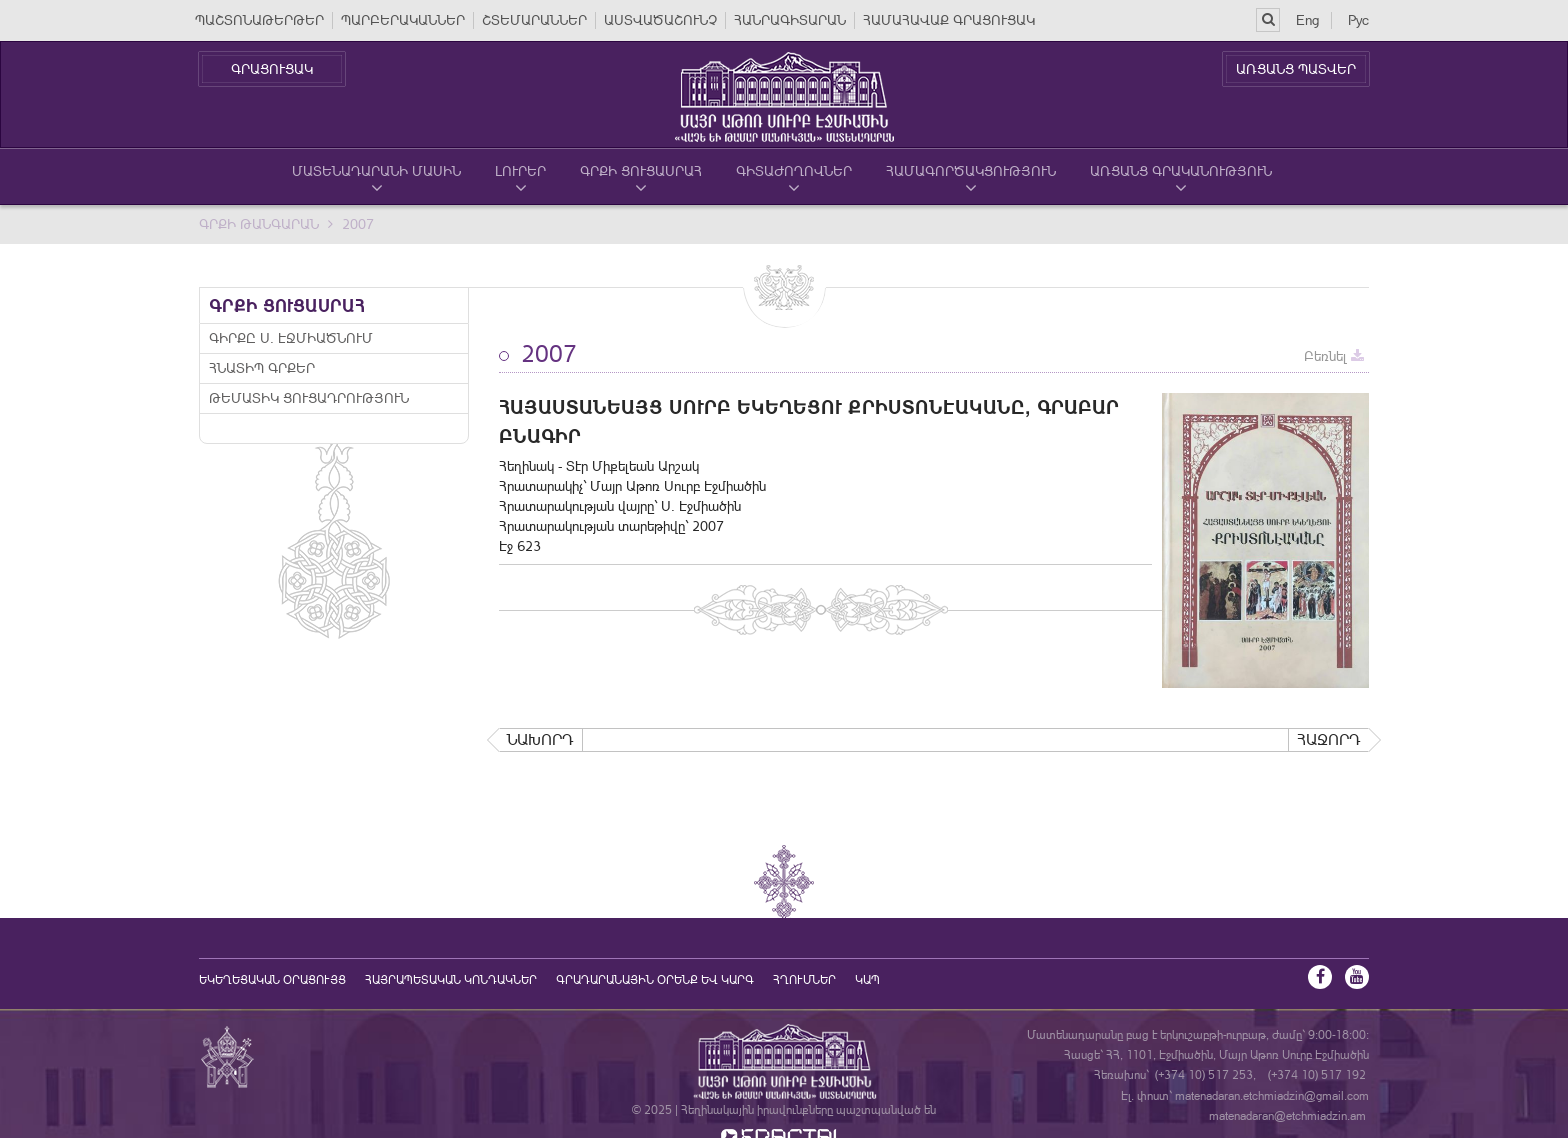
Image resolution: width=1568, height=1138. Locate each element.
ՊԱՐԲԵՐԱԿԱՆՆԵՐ (403, 20)
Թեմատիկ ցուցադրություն (309, 398)
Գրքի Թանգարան (259, 224)
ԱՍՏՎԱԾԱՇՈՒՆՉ (660, 20)
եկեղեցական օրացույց (272, 980)
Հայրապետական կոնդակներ (451, 980)
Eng (1307, 20)
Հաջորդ (1329, 739)
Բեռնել (1334, 356)
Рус (1358, 20)
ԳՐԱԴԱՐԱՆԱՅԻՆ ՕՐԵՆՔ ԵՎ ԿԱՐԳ (655, 980)
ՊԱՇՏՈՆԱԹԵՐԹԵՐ (259, 20)
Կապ (867, 980)
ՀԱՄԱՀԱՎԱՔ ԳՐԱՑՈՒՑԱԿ (949, 20)
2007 (358, 224)
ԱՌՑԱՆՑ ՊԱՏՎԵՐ (1296, 69)
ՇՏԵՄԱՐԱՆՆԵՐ (534, 20)
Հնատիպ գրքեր (262, 368)
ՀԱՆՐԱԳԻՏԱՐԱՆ (790, 20)
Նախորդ (540, 739)
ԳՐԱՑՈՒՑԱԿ (272, 69)
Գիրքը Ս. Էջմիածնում (291, 338)
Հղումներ (804, 980)
